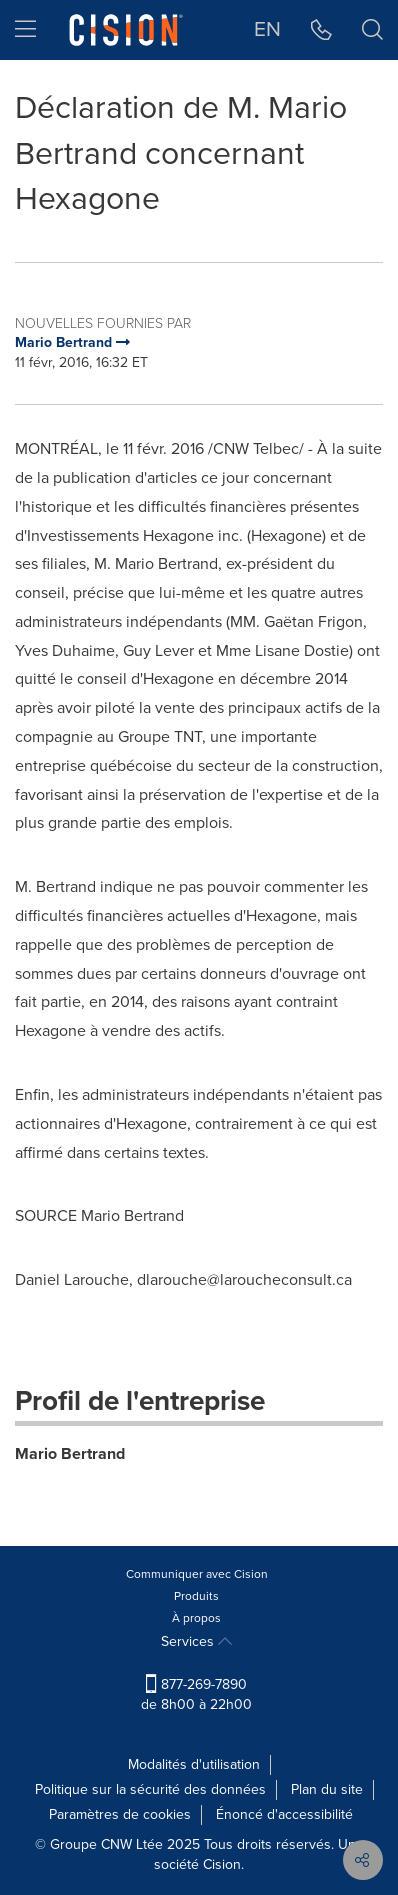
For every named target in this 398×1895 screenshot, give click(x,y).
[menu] (25, 30)
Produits (196, 1596)
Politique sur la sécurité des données (150, 1789)
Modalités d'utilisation (194, 1764)
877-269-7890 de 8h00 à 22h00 (196, 1694)
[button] (321, 30)
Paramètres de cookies (120, 1814)
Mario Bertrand (70, 1453)
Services (196, 1641)
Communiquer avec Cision (197, 1574)
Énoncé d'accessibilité (284, 1814)
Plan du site (327, 1789)
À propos (196, 1618)
